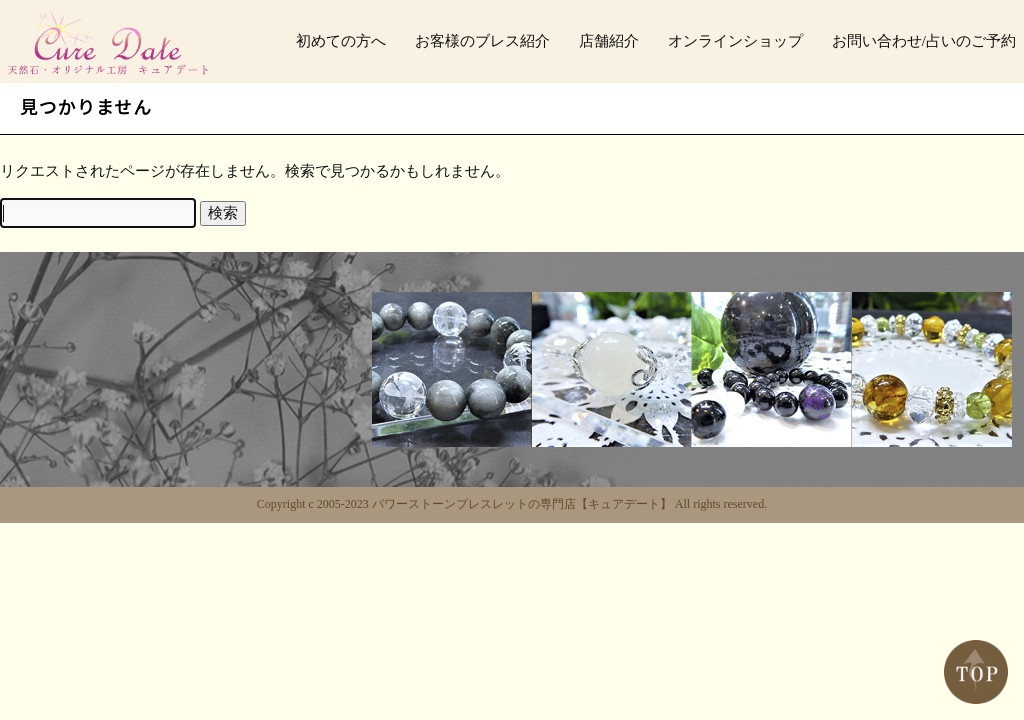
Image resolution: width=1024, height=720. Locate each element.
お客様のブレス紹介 (482, 41)
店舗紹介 (609, 41)
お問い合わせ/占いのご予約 (924, 41)
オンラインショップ (735, 41)
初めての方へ (341, 41)
